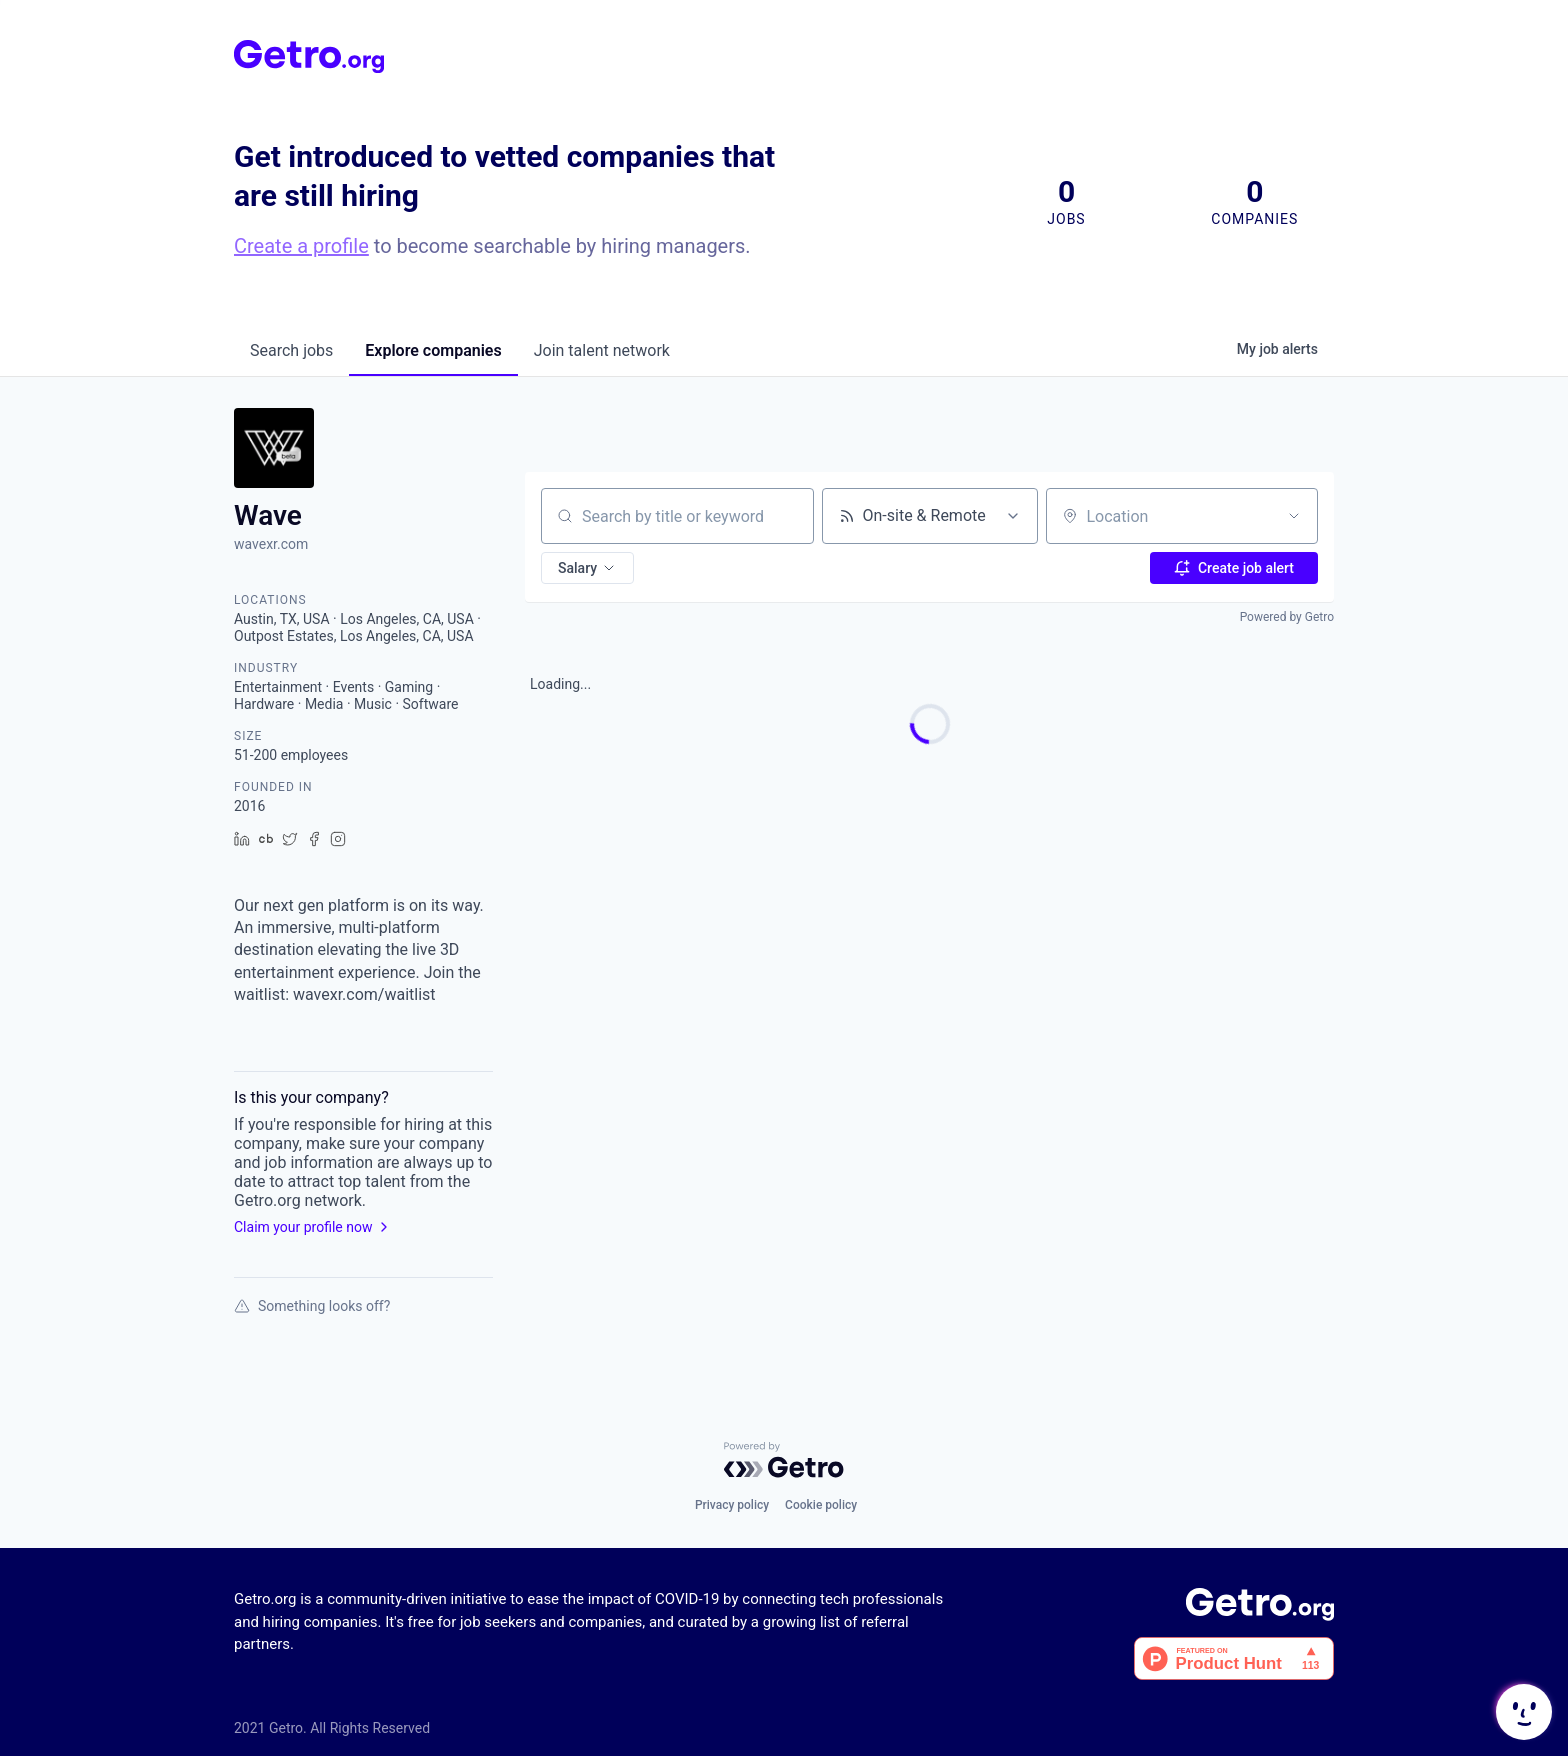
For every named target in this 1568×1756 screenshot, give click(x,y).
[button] (587, 568)
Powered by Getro (1287, 617)
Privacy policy (732, 1505)
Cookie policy (821, 1505)
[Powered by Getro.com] (784, 1460)
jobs (291, 350)
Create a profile (301, 246)
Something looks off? (312, 1306)
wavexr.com (271, 544)
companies (433, 350)
